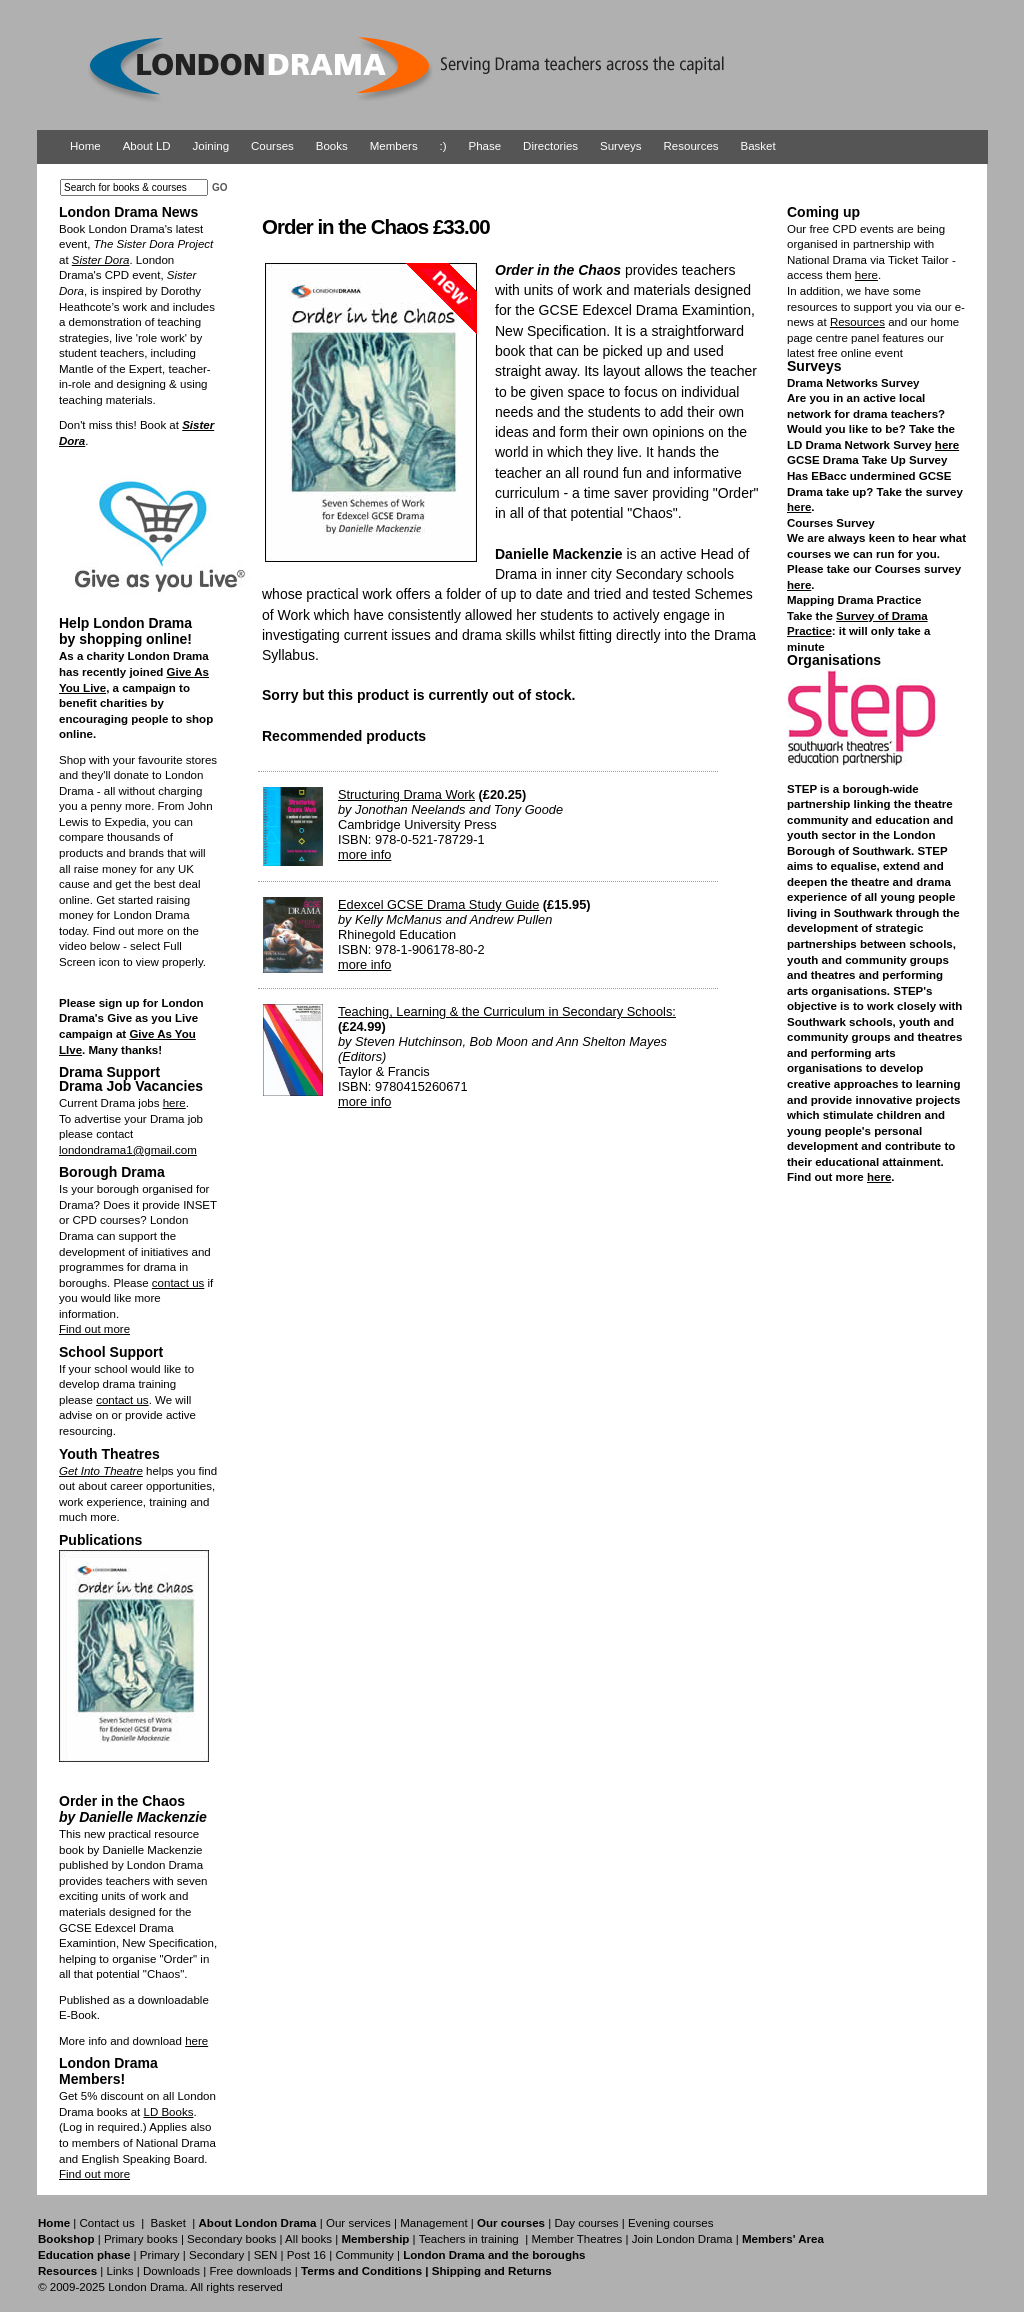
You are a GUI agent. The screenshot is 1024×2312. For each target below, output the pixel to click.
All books (308, 2239)
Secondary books (231, 2239)
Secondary (216, 2255)
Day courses (586, 2223)
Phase (485, 146)
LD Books (168, 2112)
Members (394, 146)
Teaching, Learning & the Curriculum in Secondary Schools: (507, 1011)
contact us (178, 1283)
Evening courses (670, 2223)
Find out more (94, 1329)
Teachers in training (469, 2239)
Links (119, 2271)
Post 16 (306, 2255)
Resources (691, 146)
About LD (147, 146)
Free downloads (250, 2271)
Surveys (621, 146)
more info (364, 854)
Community (364, 2255)
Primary (160, 2255)
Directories (550, 146)
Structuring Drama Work (406, 794)
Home (85, 146)
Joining (211, 146)
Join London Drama (682, 2239)
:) (443, 146)
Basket (758, 146)
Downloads (171, 2271)
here (174, 1103)
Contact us (107, 2223)
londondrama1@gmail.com (128, 1150)
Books (332, 146)
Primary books (141, 2239)
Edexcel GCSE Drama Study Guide (438, 904)
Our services (358, 2223)
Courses (272, 146)
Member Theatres (576, 2239)
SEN (266, 2255)
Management (433, 2223)
